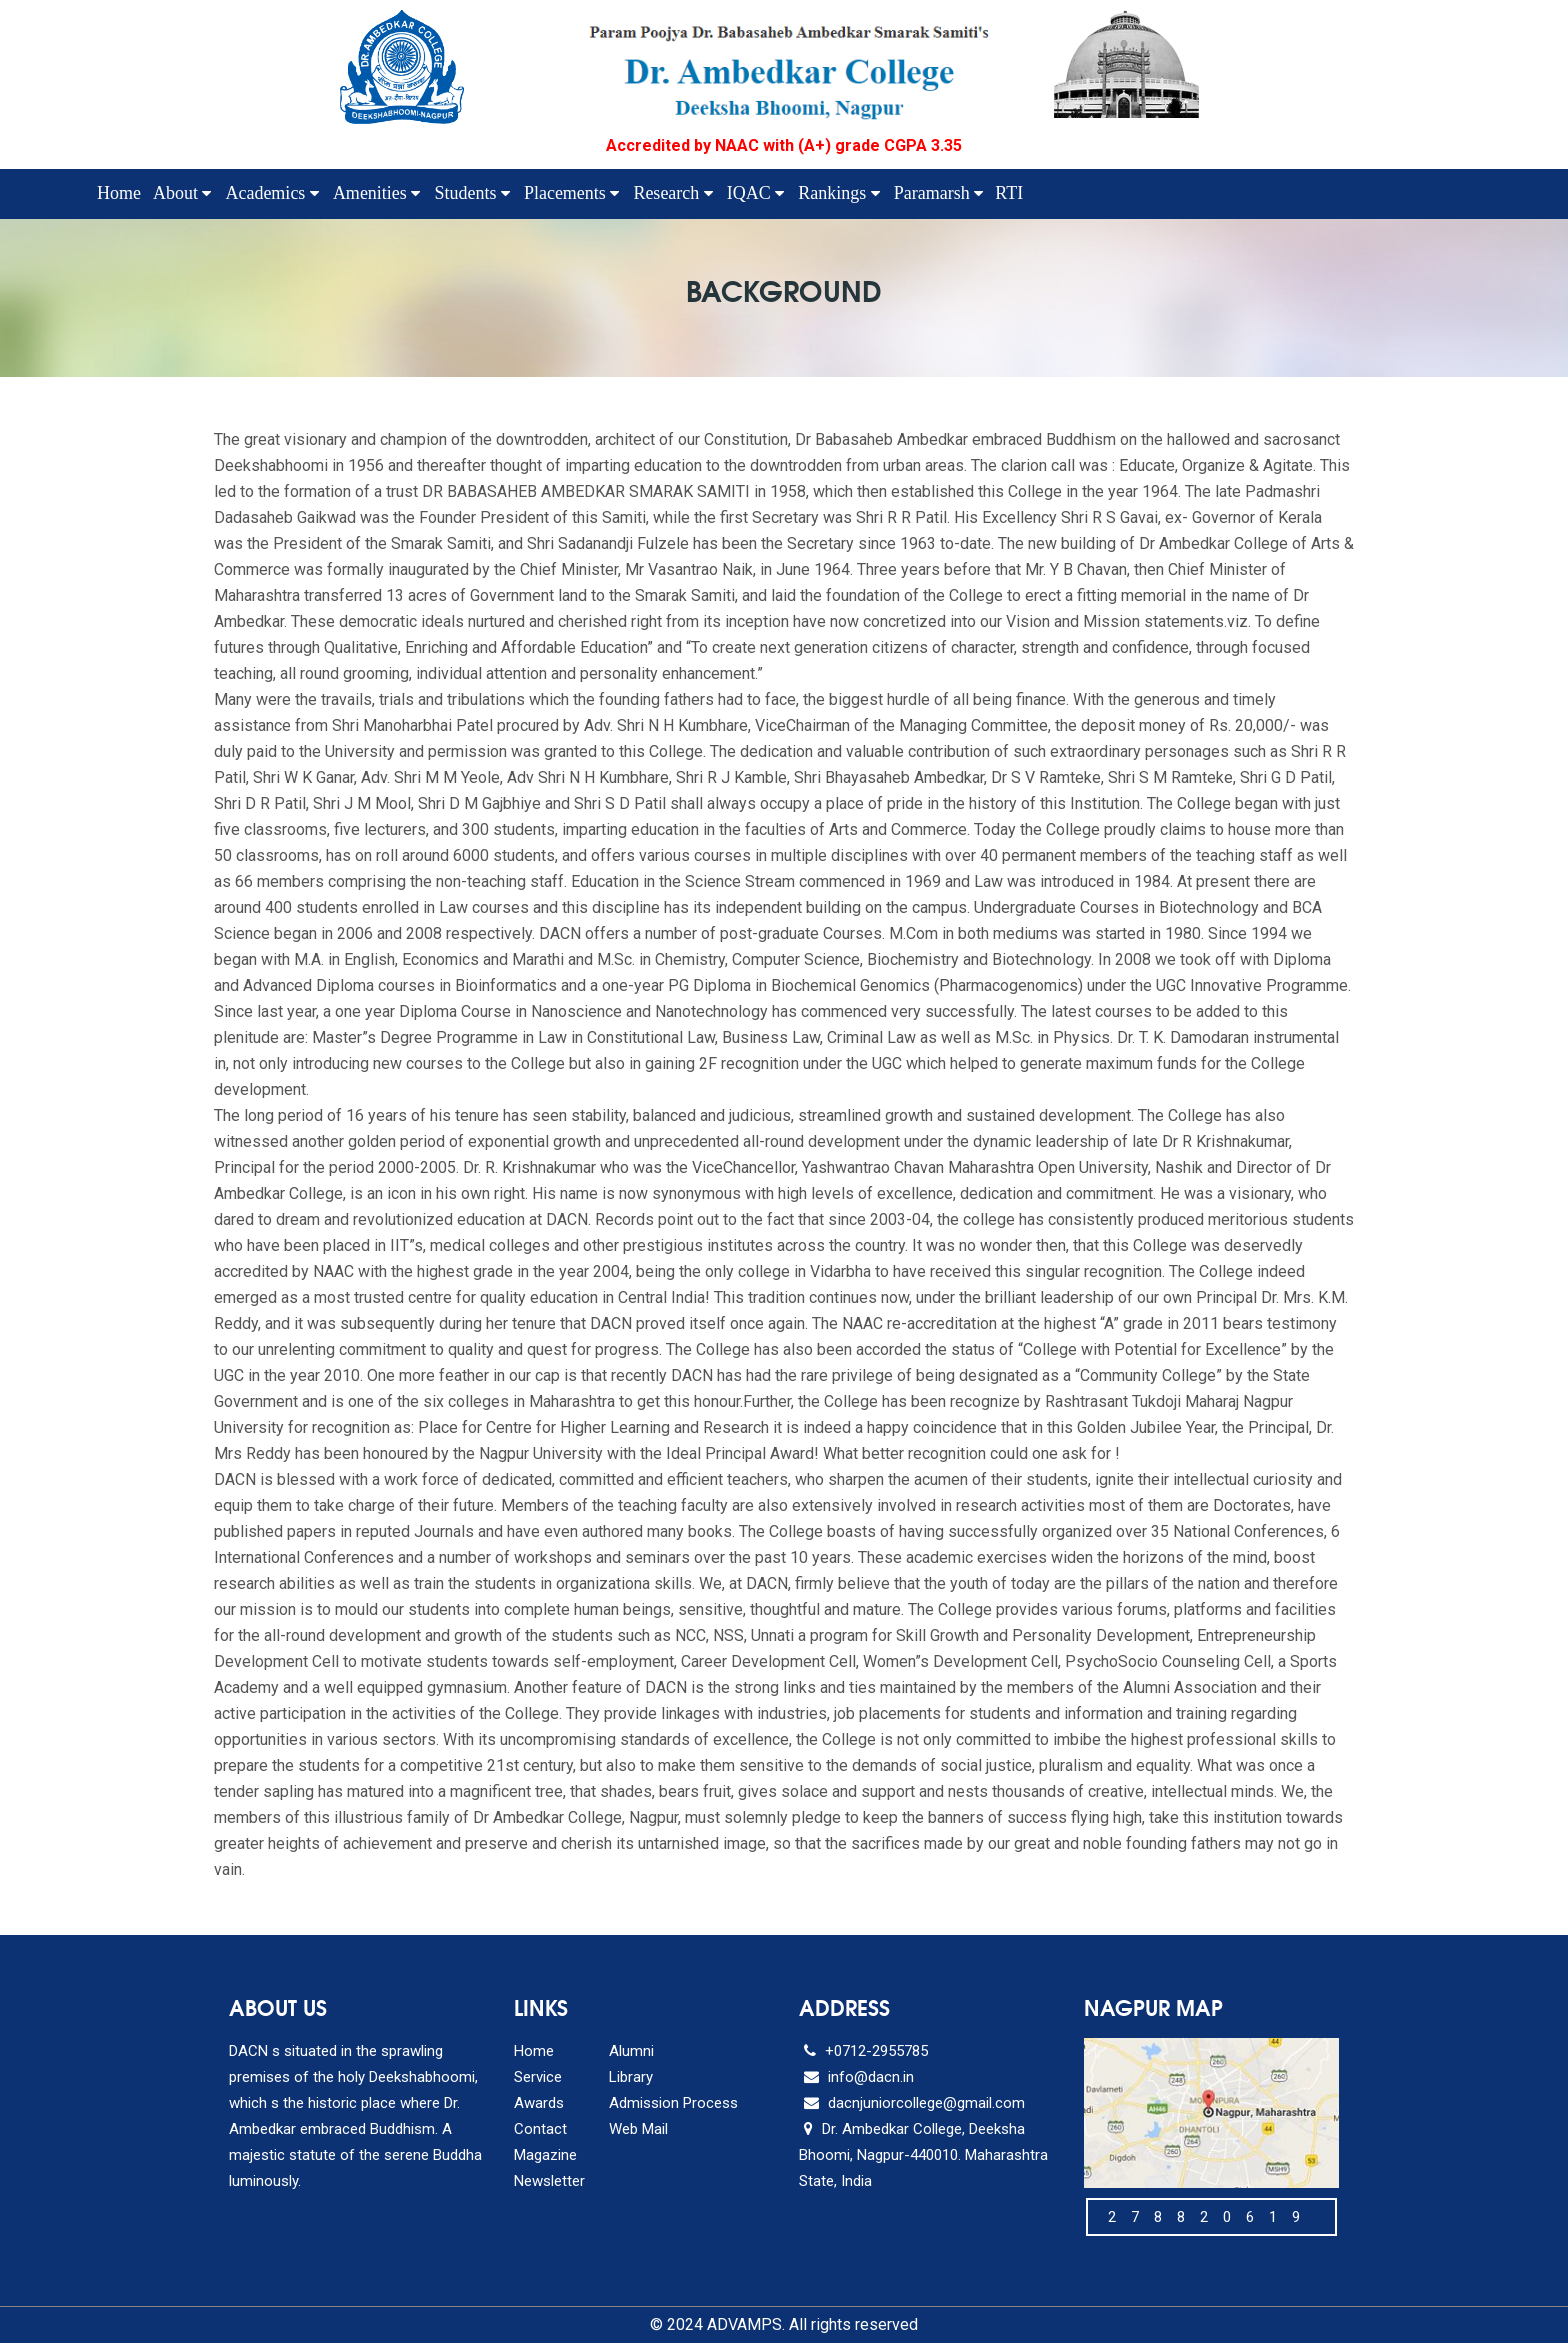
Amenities (377, 193)
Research (672, 193)
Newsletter (549, 2181)
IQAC (756, 193)
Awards (539, 2103)
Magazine (545, 2155)
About (182, 193)
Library (631, 2077)
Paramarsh (938, 193)
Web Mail (638, 2129)
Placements (571, 193)
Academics (271, 193)
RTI (1009, 193)
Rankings (839, 193)
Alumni (631, 2051)
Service (538, 2077)
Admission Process (673, 2103)
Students (472, 193)
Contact (540, 2129)
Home (119, 193)
